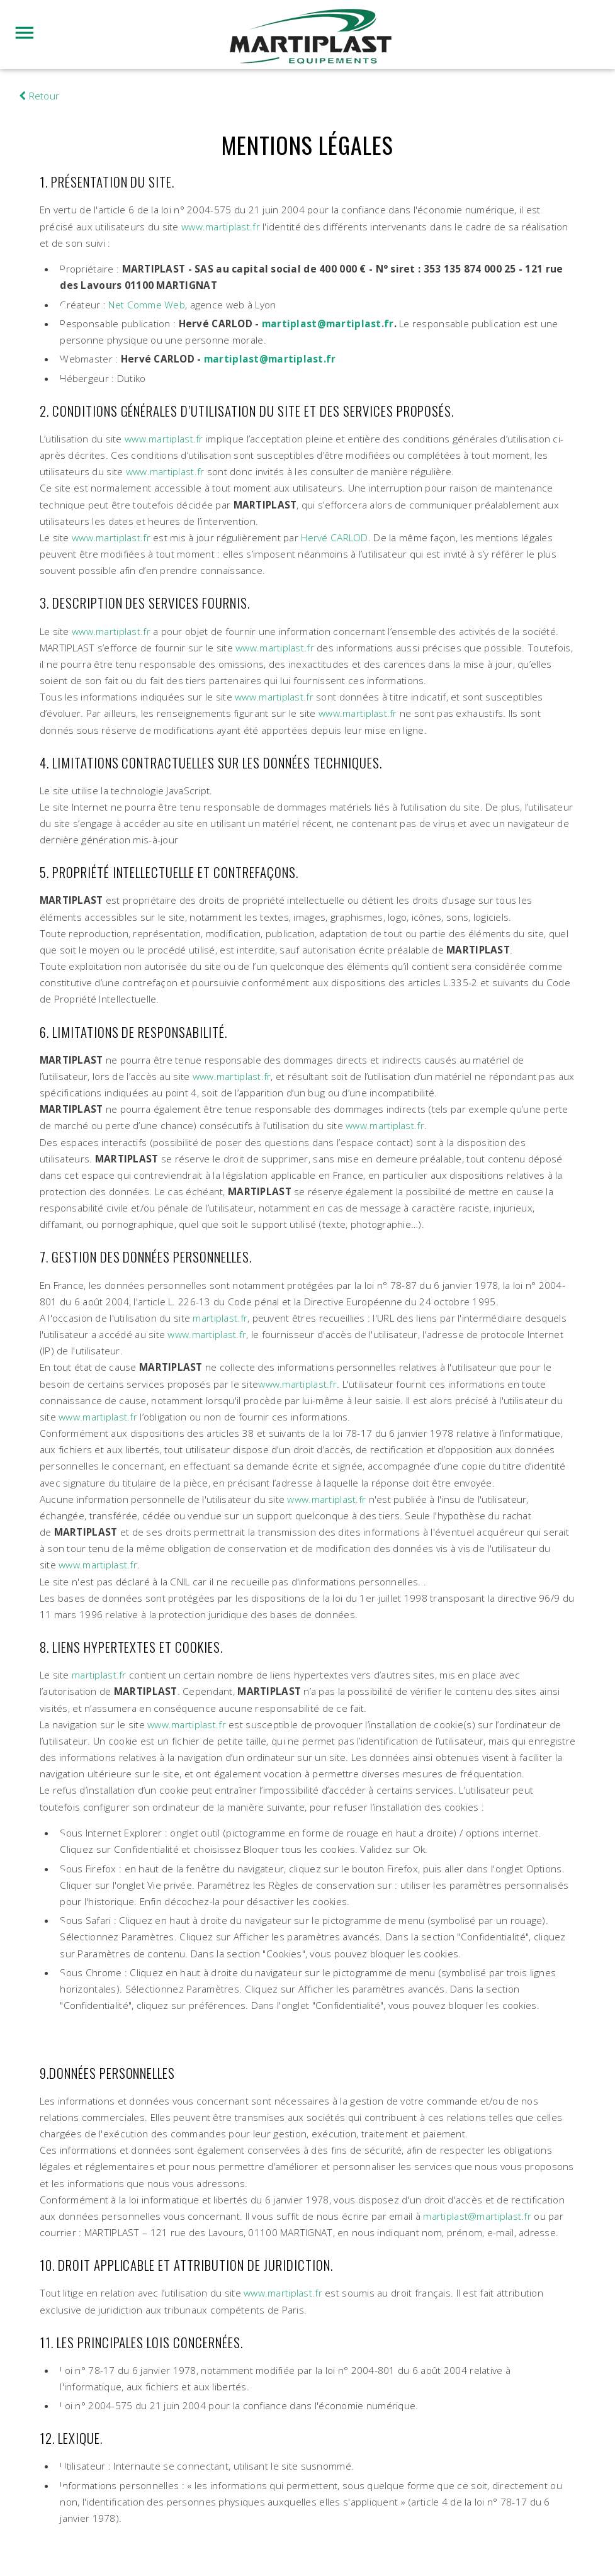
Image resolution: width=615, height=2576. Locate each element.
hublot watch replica (45, 77)
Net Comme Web (146, 305)
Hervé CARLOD (334, 537)
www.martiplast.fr (220, 226)
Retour (39, 96)
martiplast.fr (220, 1318)
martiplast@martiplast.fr (328, 323)
